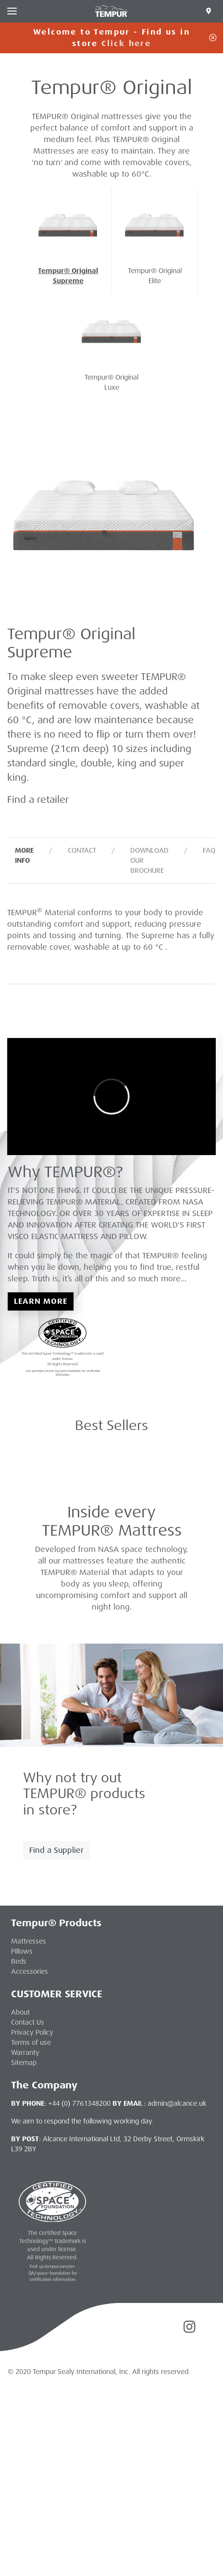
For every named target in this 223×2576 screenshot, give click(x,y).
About (20, 2012)
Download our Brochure (149, 860)
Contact (82, 850)
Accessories (29, 1971)
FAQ (209, 850)
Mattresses (28, 1941)
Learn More (40, 1301)
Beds (18, 1961)
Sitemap (24, 2062)
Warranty (25, 2052)
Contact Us (27, 2022)
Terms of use (31, 2042)
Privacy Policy (32, 2032)
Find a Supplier (56, 1850)
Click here (126, 43)
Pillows (22, 1951)
